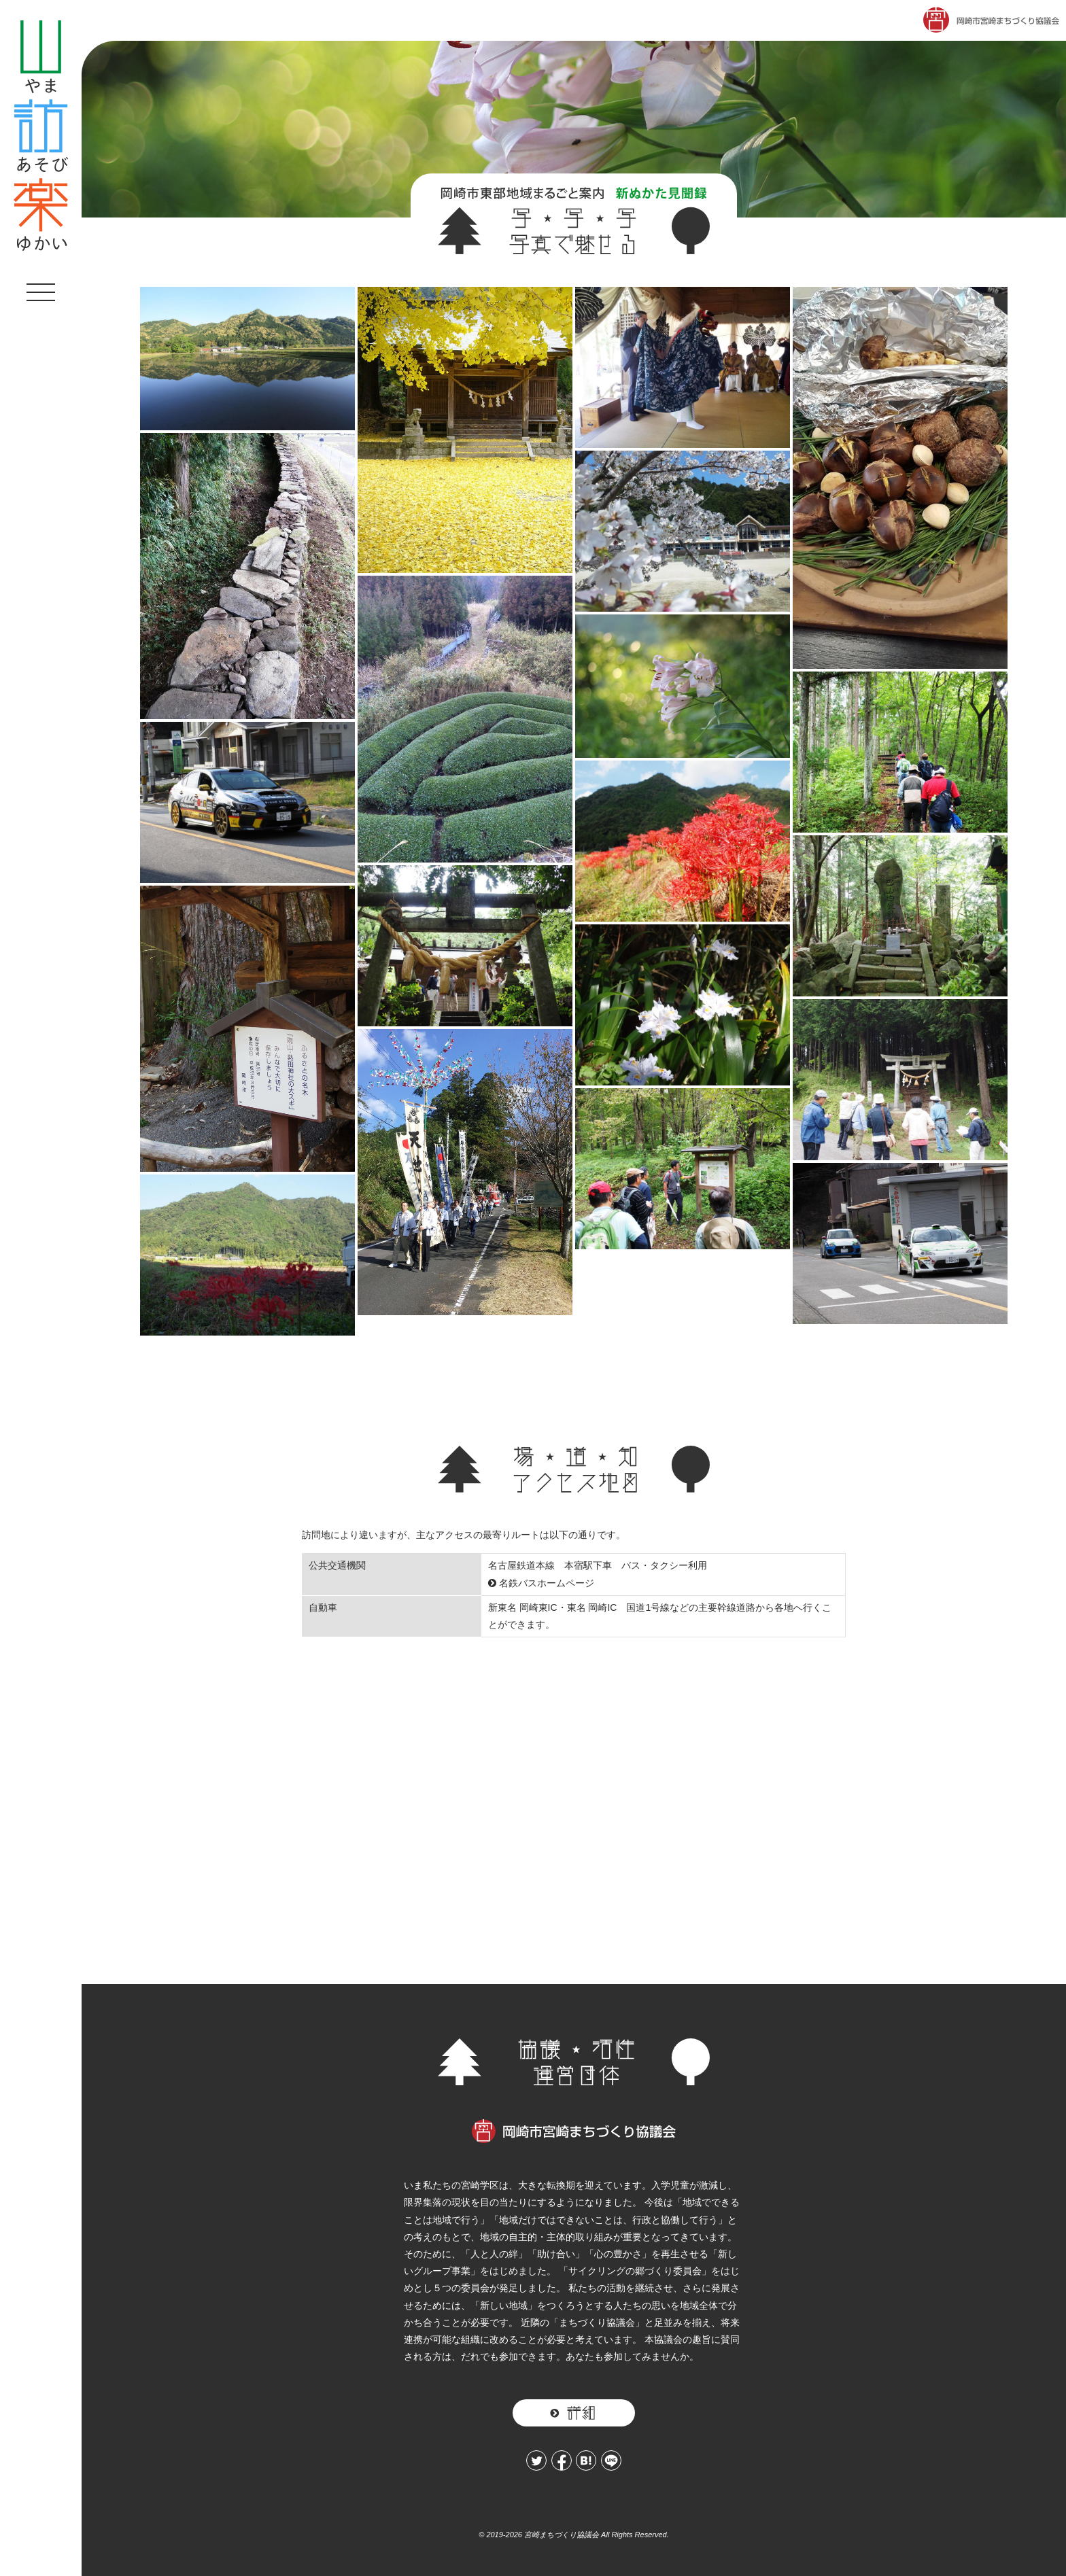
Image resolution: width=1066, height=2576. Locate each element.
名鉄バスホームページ (541, 1583)
